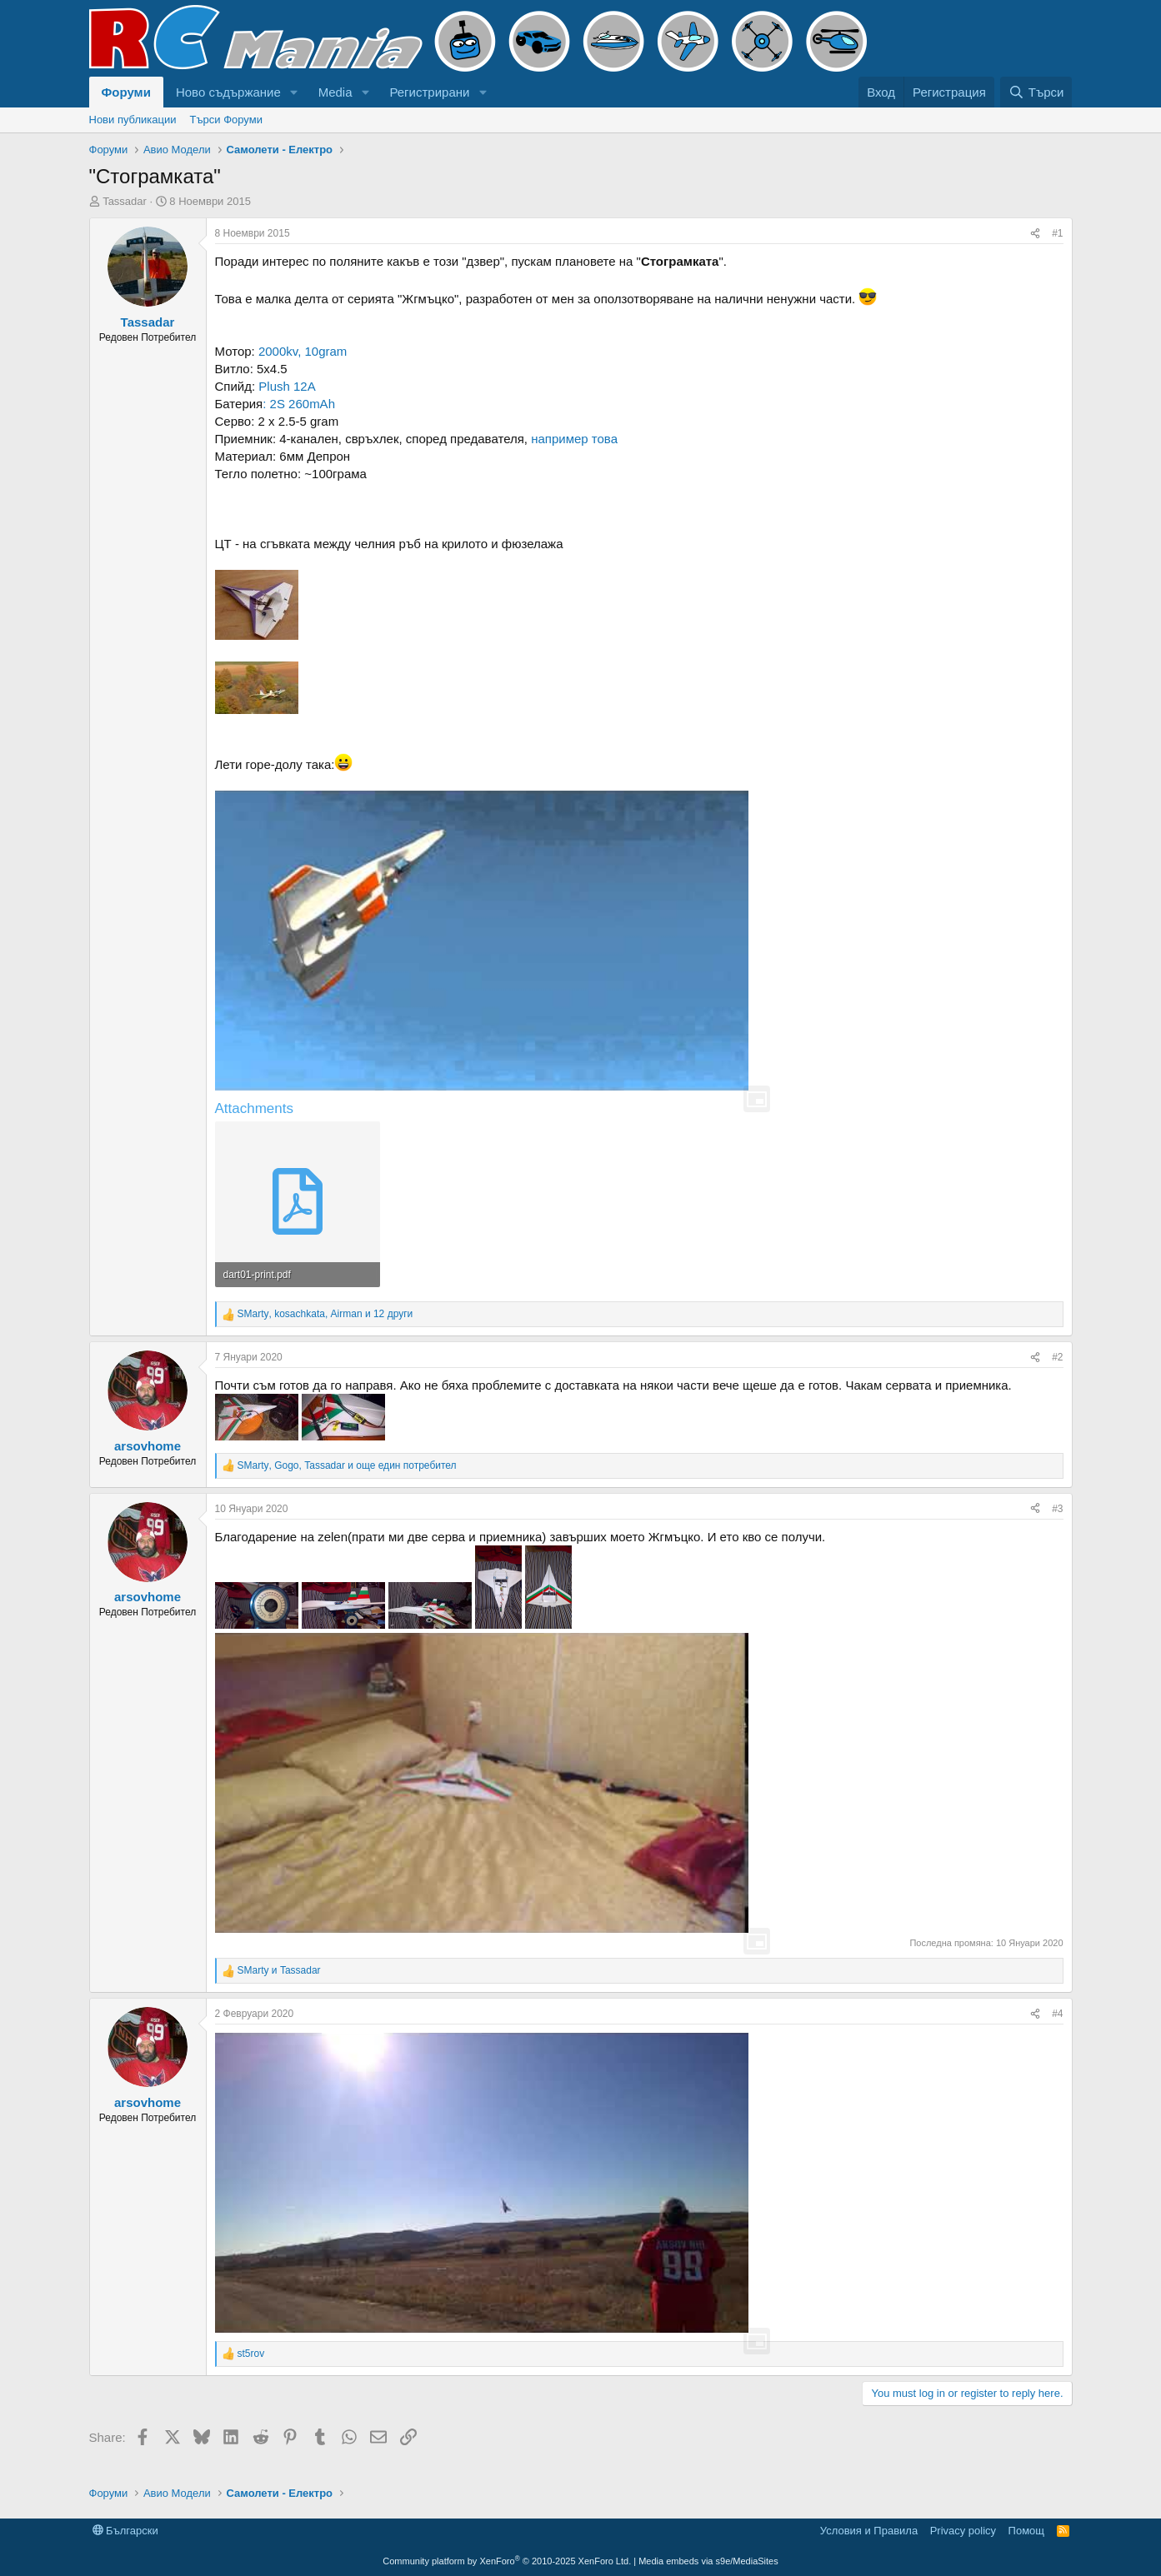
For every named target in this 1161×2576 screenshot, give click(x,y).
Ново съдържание (228, 92)
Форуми (126, 92)
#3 (1057, 1509)
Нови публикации (133, 119)
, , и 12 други (325, 1314)
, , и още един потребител (347, 1465)
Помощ (1026, 2530)
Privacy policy (963, 2530)
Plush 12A (285, 386)
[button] (294, 92)
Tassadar (125, 201)
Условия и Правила (869, 2530)
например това (574, 439)
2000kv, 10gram (302, 351)
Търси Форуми (225, 119)
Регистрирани (429, 92)
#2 (1057, 1357)
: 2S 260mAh (299, 404)
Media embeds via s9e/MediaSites (708, 2561)
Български (125, 2530)
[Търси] (1036, 92)
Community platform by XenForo (507, 2561)
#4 (1057, 2013)
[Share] (1035, 233)
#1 (1057, 233)
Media (335, 92)
